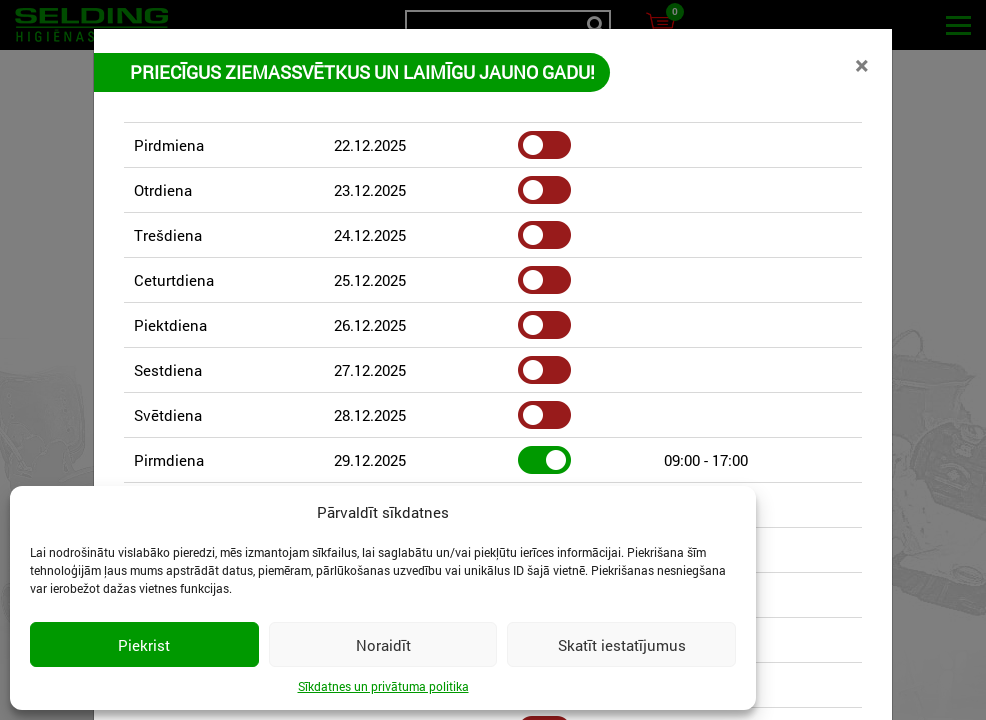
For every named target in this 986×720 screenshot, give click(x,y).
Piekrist (144, 645)
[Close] (861, 65)
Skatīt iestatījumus (622, 645)
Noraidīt (383, 645)
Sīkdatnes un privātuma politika (383, 686)
